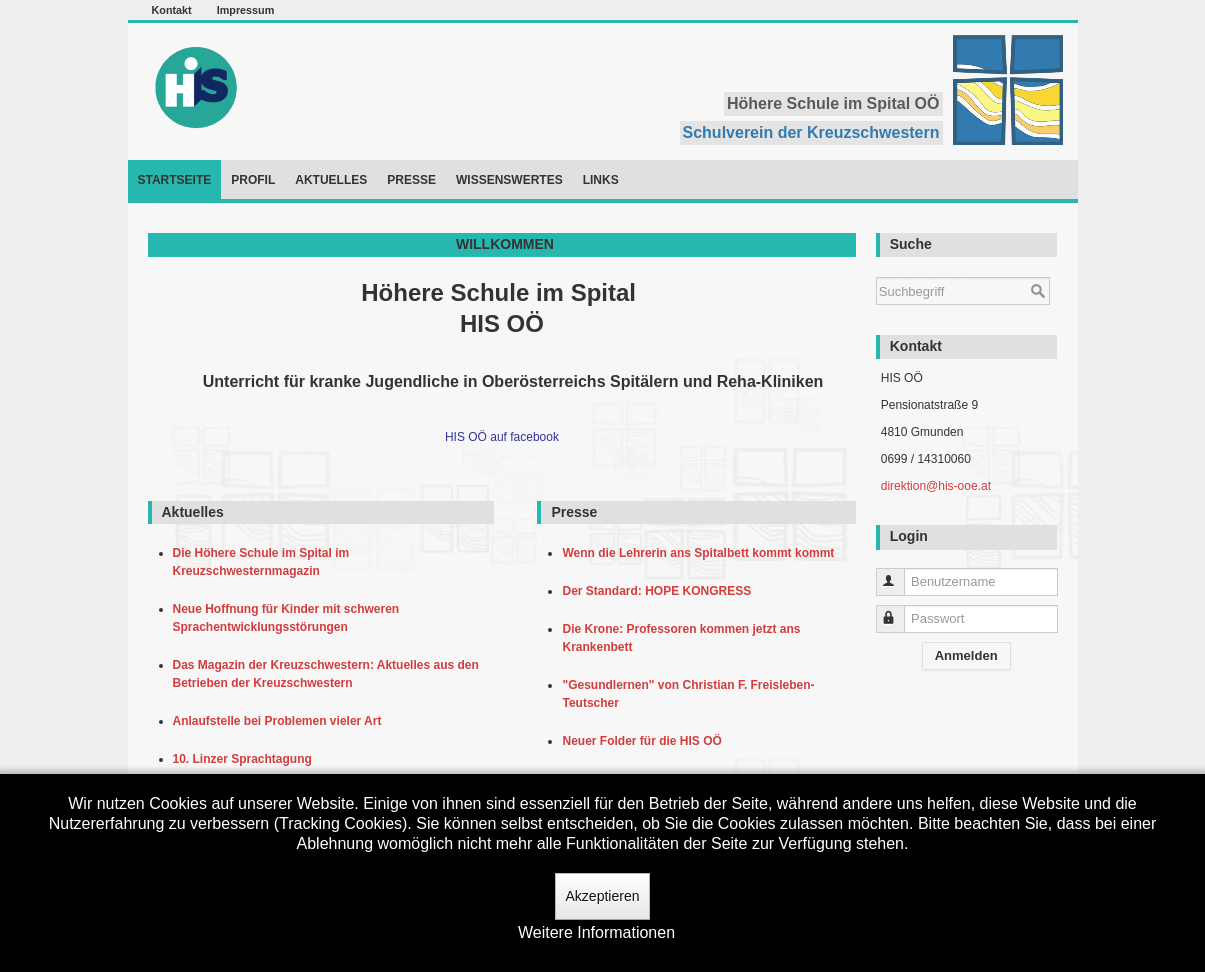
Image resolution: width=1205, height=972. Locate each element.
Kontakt (172, 10)
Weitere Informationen (596, 932)
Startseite (175, 180)
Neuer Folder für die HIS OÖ (645, 741)
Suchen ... (876, 267)
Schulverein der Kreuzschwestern (811, 132)
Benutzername (899, 573)
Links (601, 180)
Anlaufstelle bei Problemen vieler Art (281, 721)
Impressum (246, 10)
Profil (253, 180)
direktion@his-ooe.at (936, 486)
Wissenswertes (509, 180)
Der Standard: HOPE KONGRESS (659, 591)
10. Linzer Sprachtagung (246, 759)
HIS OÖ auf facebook (502, 437)
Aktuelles (331, 180)
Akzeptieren (603, 896)
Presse (411, 180)
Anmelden (966, 655)
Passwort (899, 610)
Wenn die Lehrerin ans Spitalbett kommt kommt (701, 553)
